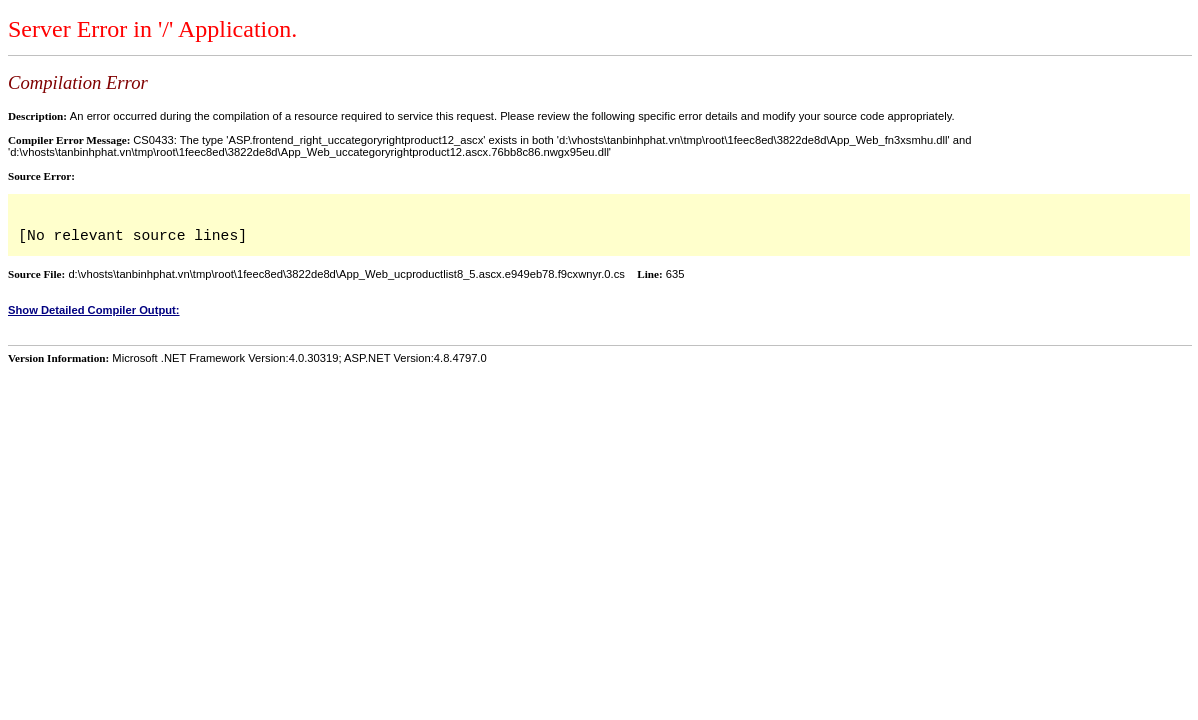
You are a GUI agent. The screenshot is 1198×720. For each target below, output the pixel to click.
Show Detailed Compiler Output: (94, 310)
